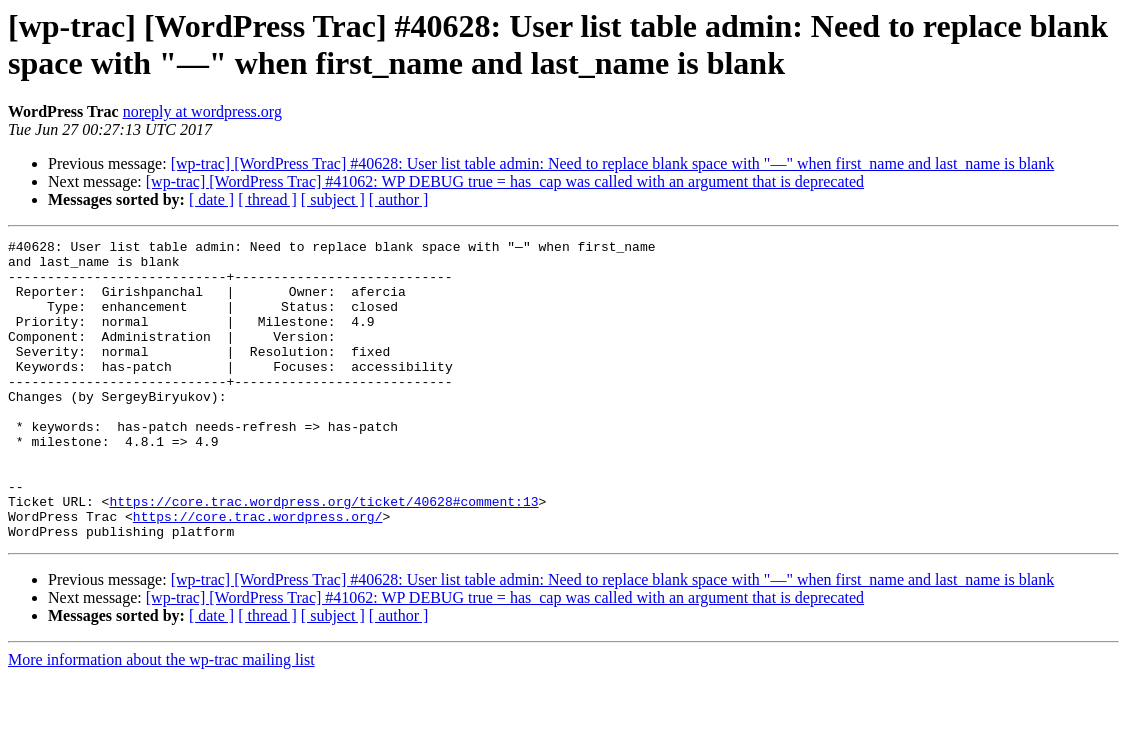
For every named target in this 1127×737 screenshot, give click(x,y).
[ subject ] (333, 199)
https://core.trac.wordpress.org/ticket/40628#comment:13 (323, 555)
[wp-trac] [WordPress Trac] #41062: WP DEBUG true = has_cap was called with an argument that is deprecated (505, 181)
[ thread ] (267, 199)
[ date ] (211, 199)
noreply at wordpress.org (202, 111)
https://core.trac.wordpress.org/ (258, 573)
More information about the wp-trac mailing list (161, 719)
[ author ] (399, 199)
